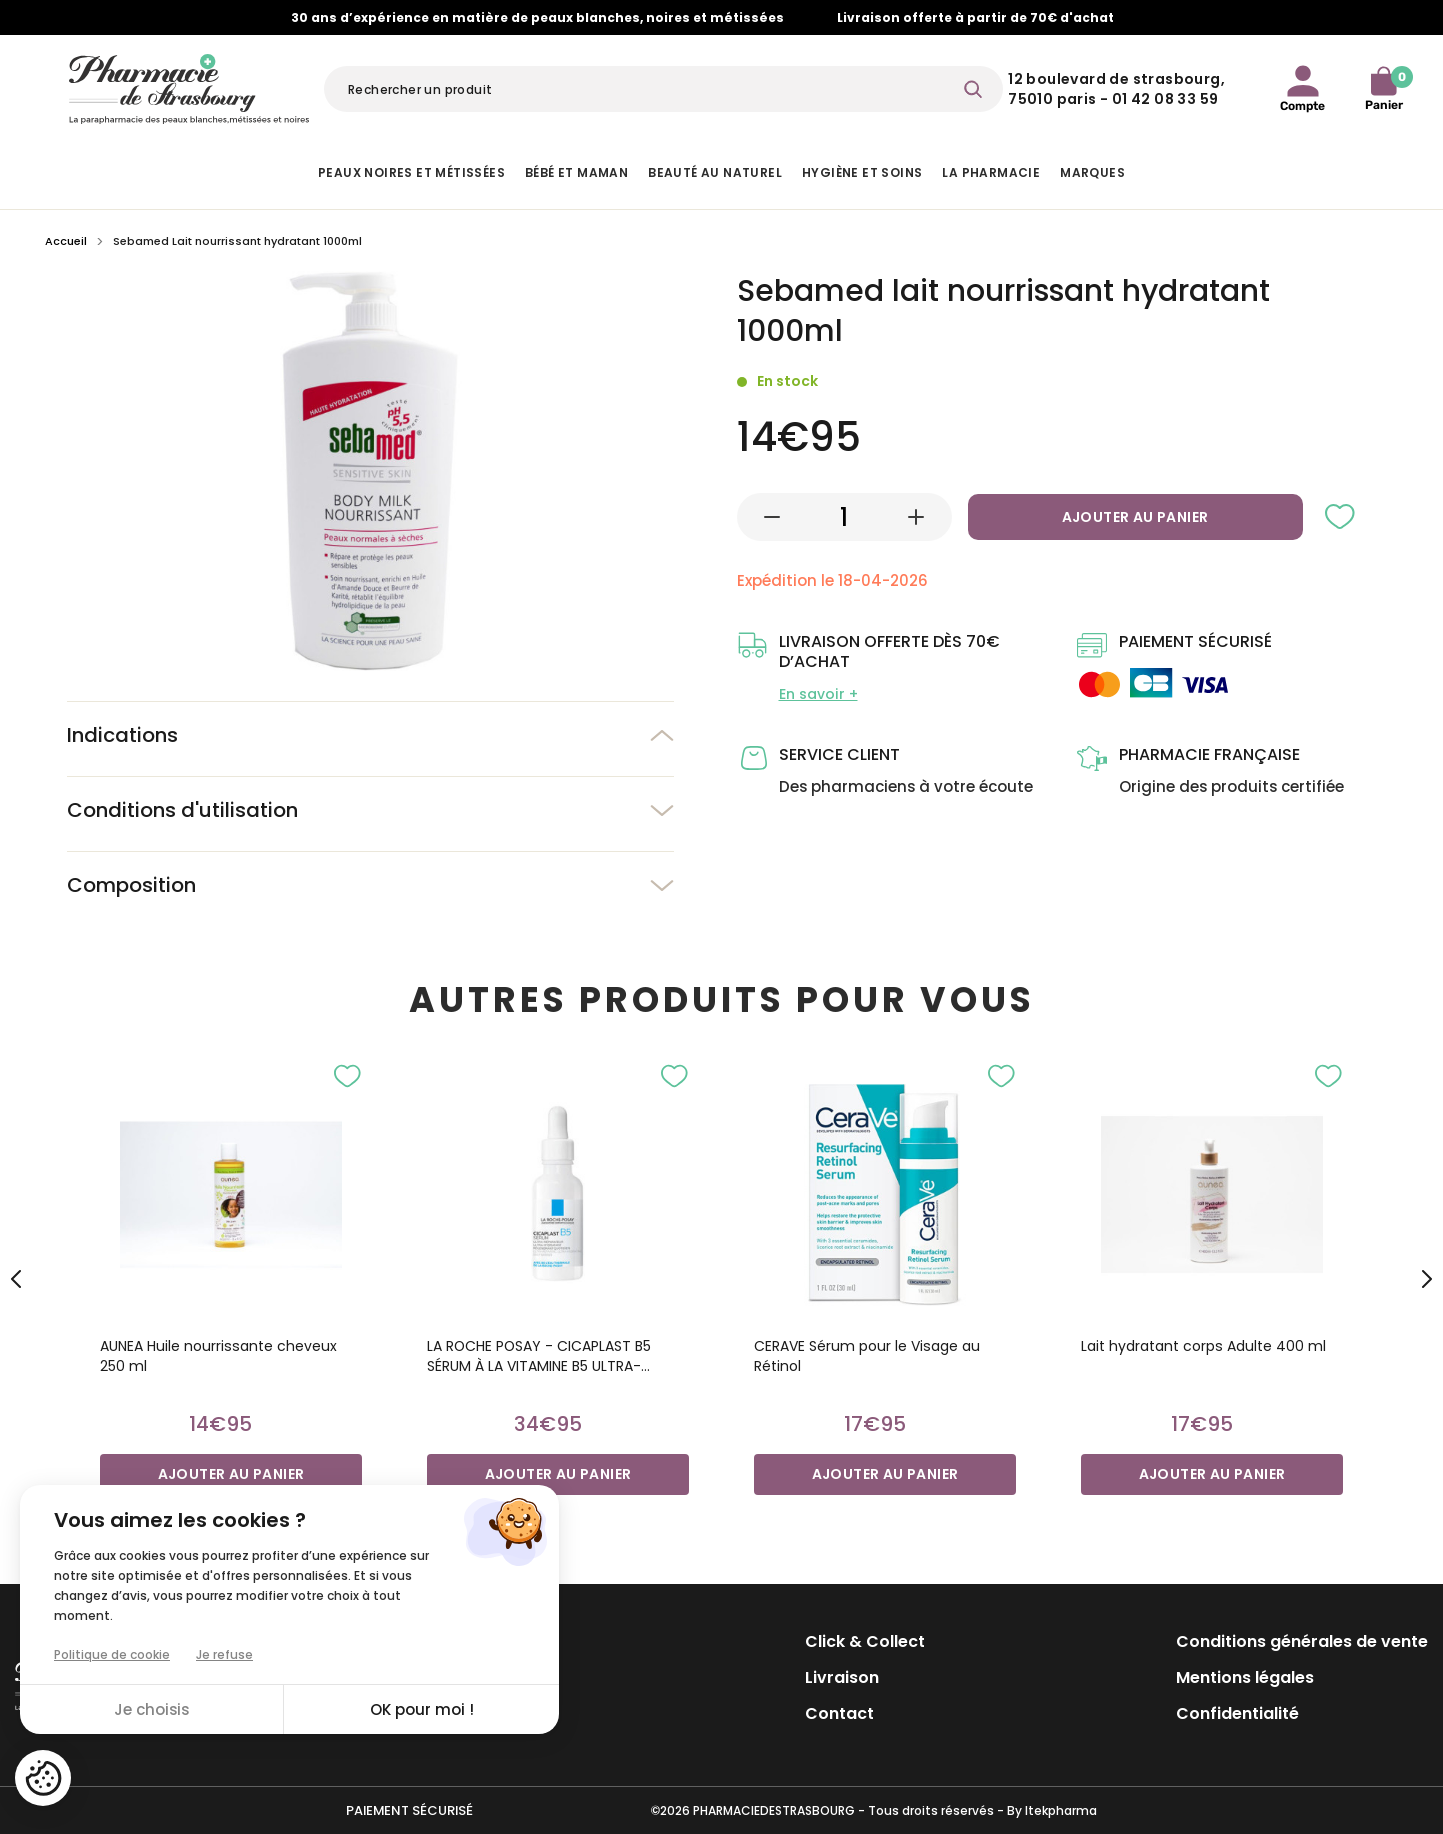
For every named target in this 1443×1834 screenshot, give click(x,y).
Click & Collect (865, 1641)
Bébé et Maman (576, 172)
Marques (1092, 172)
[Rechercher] (663, 89)
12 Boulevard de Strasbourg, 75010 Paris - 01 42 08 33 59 (1116, 89)
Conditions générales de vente (1302, 1641)
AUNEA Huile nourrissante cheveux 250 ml (218, 1356)
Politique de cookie (112, 1654)
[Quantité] (844, 517)
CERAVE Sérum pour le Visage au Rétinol (867, 1356)
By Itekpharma (1052, 1810)
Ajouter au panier (1135, 517)
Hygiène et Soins (862, 172)
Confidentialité (1237, 1713)
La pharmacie (991, 172)
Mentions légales (1245, 1677)
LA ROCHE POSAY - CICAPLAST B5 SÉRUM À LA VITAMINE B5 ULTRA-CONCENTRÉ (539, 1356)
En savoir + (818, 694)
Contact (839, 1713)
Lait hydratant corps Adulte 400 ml (1203, 1346)
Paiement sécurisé (409, 1810)
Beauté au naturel (715, 172)
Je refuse (224, 1654)
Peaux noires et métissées (411, 172)
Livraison (842, 1677)
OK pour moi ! (422, 1709)
